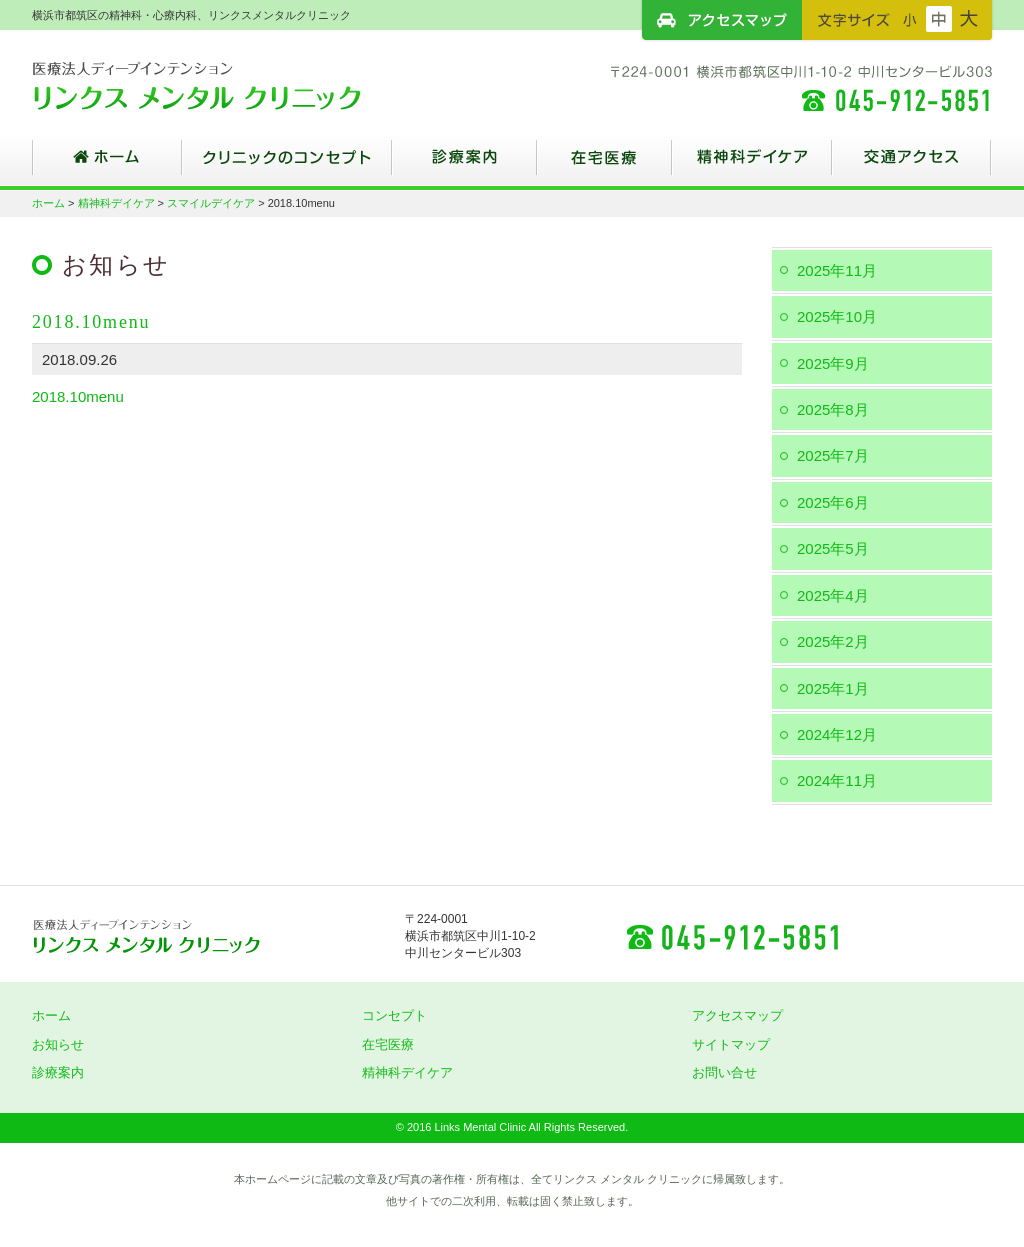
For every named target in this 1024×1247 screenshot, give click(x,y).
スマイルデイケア (211, 203)
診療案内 (464, 165)
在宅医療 (604, 165)
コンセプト (394, 1015)
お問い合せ (724, 1072)
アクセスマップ (722, 20)
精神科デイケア (752, 165)
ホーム (107, 165)
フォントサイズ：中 (939, 19)
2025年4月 (833, 595)
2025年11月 (837, 270)
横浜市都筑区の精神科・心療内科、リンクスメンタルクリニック (232, 85)
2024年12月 (837, 734)
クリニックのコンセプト (287, 165)
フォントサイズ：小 (910, 19)
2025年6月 (833, 502)
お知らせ (58, 1044)
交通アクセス (912, 165)
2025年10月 (837, 316)
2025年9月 (833, 363)
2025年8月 (833, 409)
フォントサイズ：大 (969, 19)
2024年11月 (837, 780)
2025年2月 (833, 641)
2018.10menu (78, 396)
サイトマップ (731, 1044)
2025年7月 (833, 455)
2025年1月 (833, 688)
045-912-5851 (732, 936)
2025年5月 (833, 548)
